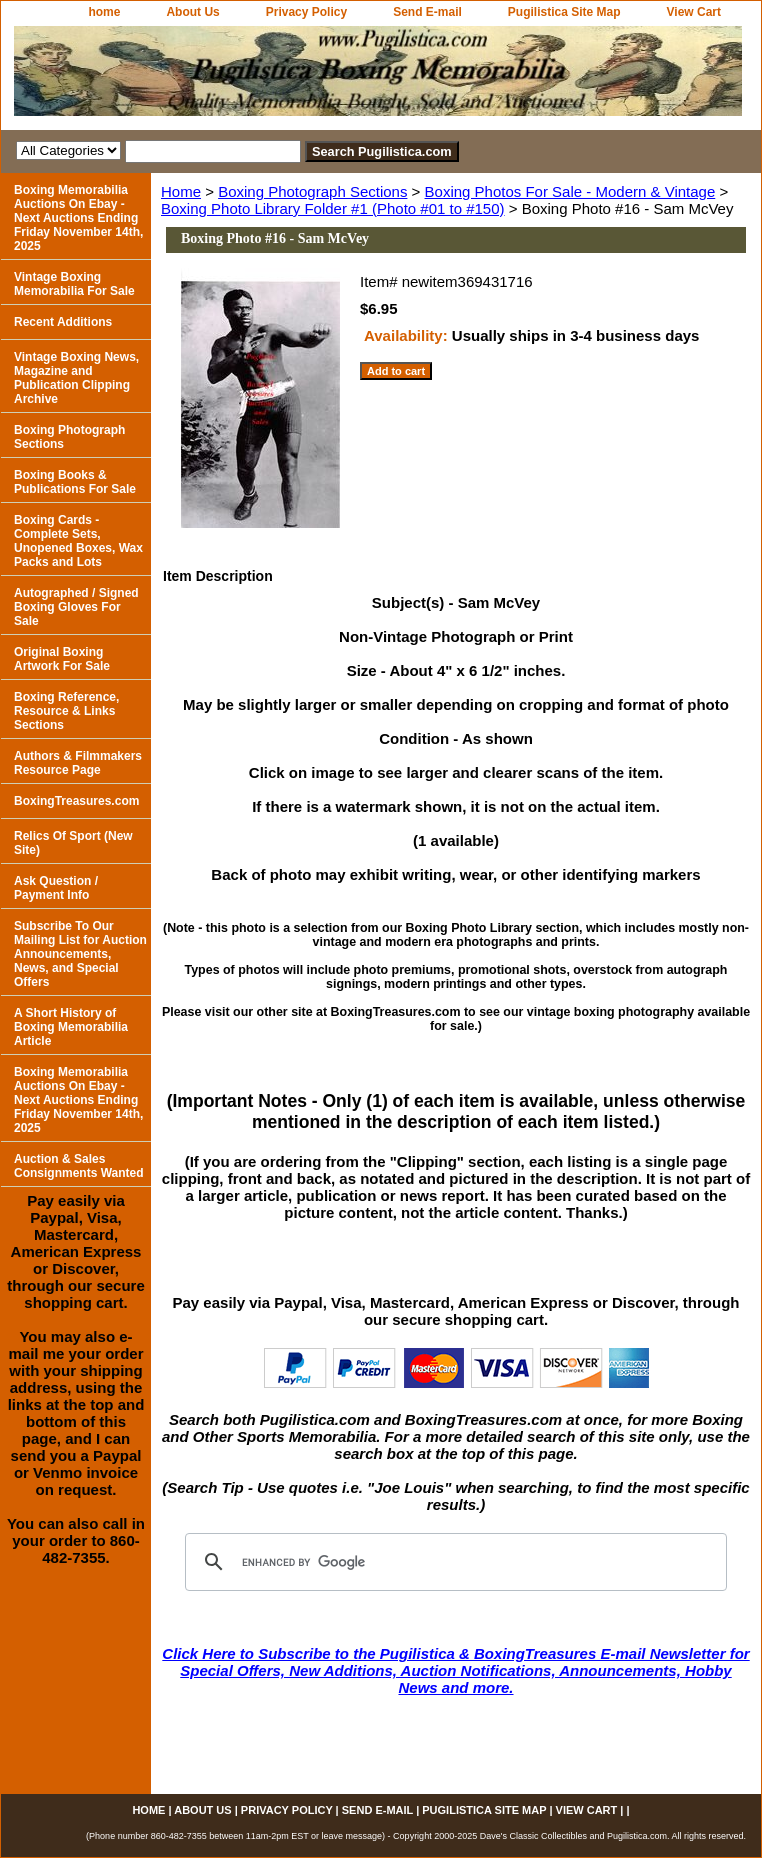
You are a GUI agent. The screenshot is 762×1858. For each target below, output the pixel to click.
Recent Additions (63, 322)
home (104, 12)
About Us (192, 12)
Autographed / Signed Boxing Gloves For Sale (76, 607)
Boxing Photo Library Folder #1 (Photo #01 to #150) (333, 208)
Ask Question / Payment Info (56, 888)
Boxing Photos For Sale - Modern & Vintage (570, 191)
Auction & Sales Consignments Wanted (79, 1166)
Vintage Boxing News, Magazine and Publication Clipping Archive (76, 378)
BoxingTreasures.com (76, 801)
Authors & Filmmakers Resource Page (78, 763)
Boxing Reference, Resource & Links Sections (66, 711)
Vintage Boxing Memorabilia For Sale (74, 284)
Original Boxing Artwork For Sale (62, 659)
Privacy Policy (306, 12)
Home (181, 191)
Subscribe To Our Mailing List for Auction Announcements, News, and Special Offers (80, 954)
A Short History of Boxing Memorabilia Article (71, 1027)
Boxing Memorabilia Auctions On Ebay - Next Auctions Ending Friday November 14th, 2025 (78, 218)
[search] (453, 1562)
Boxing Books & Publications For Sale (75, 482)
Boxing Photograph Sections (312, 191)
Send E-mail (427, 12)
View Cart (694, 12)
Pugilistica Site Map (564, 12)
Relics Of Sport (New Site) (73, 843)
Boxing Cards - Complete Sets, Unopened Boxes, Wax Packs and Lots (78, 541)
